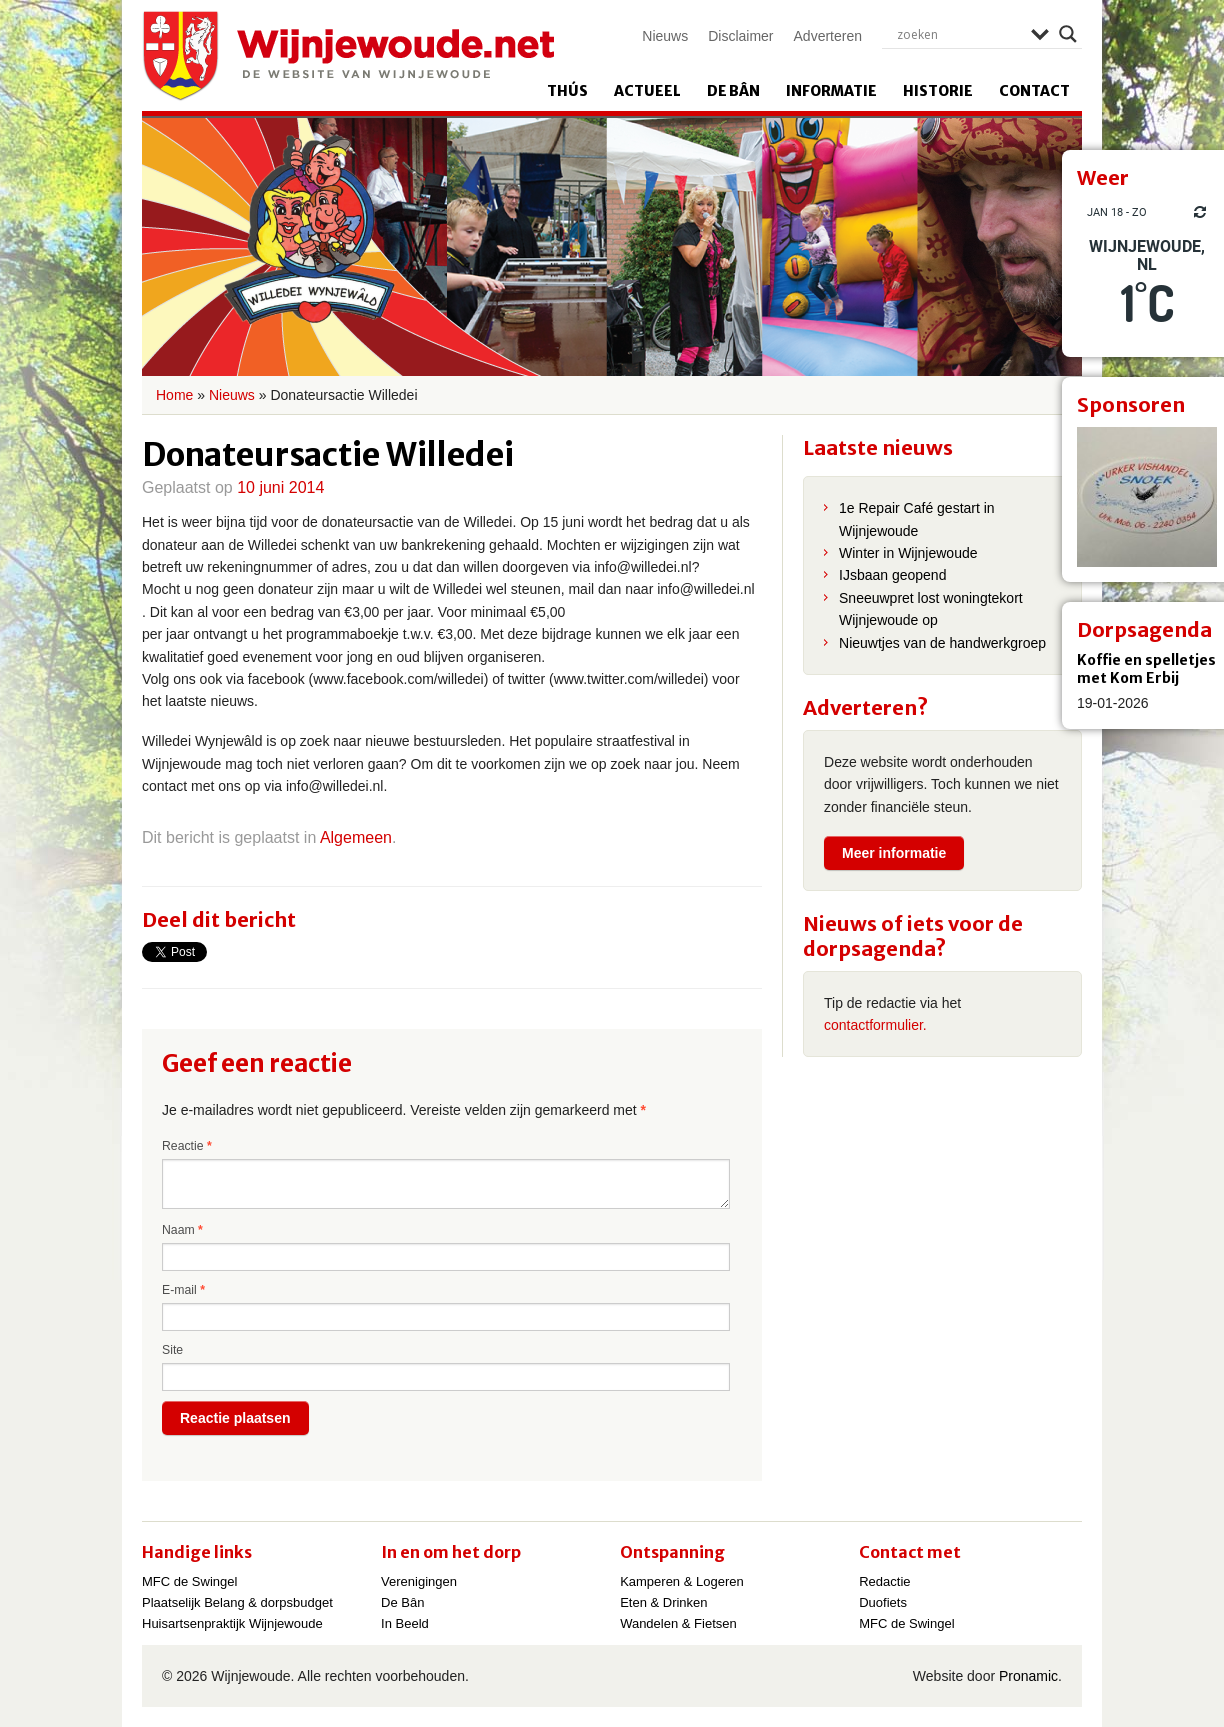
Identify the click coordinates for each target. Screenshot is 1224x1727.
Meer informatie (894, 853)
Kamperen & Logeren (682, 1581)
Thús (567, 91)
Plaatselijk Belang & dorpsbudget (237, 1602)
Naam (182, 1230)
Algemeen (356, 837)
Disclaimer (740, 36)
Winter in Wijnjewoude (908, 553)
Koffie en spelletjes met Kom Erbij (1146, 669)
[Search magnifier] (1068, 34)
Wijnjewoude (348, 56)
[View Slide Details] (1147, 497)
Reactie (187, 1146)
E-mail (183, 1290)
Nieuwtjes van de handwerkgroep (942, 643)
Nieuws (665, 36)
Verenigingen (419, 1581)
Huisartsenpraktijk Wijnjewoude (232, 1623)
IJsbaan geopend (892, 575)
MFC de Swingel (189, 1581)
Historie (938, 91)
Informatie (831, 91)
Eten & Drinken (663, 1602)
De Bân (733, 91)
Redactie (884, 1581)
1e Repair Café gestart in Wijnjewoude (917, 519)
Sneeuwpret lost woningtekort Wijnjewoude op (931, 609)
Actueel (647, 91)
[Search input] (959, 34)
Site (172, 1350)
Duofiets (883, 1602)
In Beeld (405, 1623)
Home (174, 395)
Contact (1034, 91)
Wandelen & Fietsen (678, 1623)
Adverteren (828, 36)
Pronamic (1028, 1676)
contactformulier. (875, 1025)
